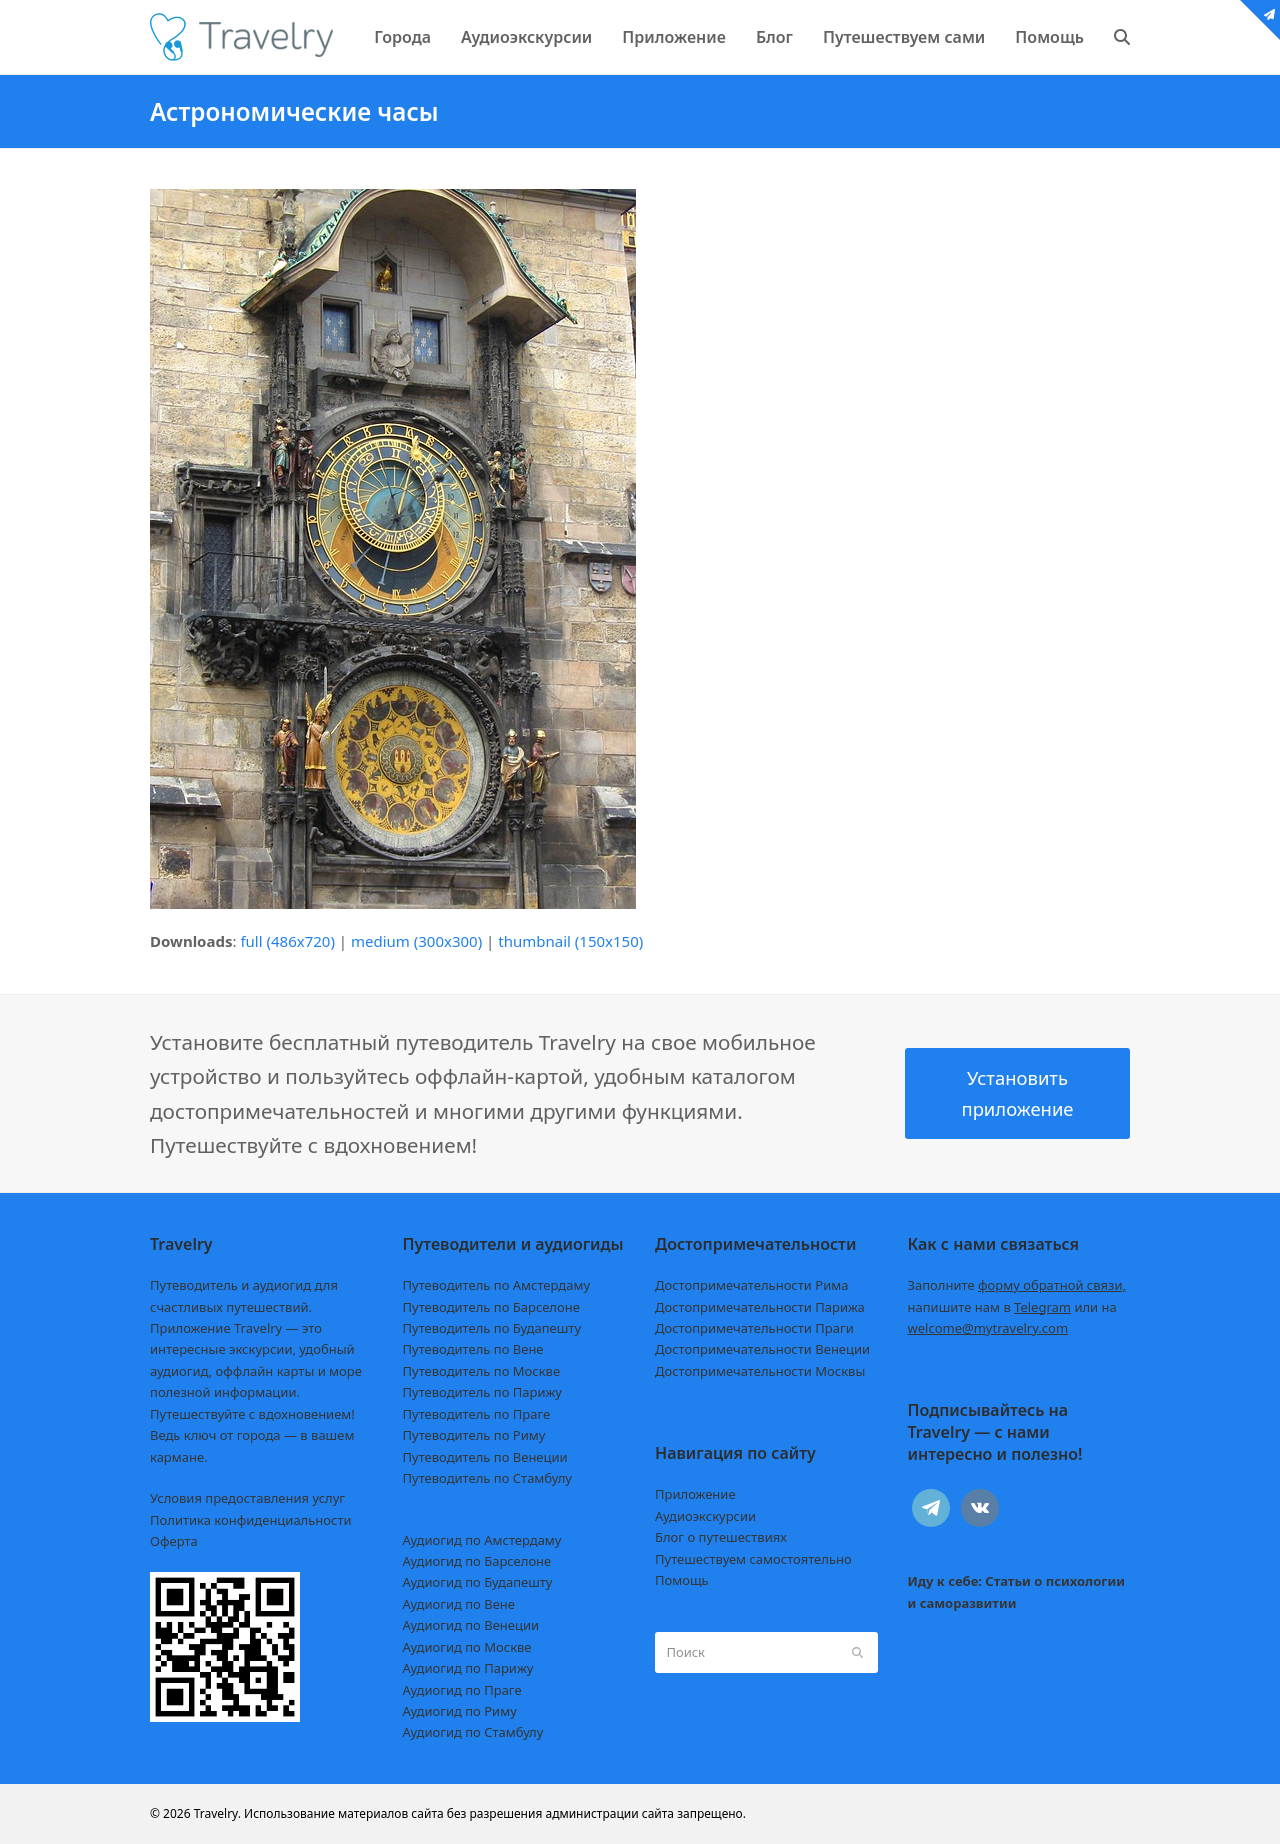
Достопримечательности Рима (751, 1285)
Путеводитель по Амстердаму (497, 1285)
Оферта (174, 1541)
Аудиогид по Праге (462, 1690)
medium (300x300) (416, 941)
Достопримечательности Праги (754, 1328)
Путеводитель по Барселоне (491, 1307)
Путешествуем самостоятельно (753, 1559)
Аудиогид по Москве (467, 1647)
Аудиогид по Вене (459, 1604)
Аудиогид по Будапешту (478, 1582)
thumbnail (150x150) (570, 941)
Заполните (1017, 1285)
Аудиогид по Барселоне (477, 1561)
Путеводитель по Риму (474, 1435)
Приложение (695, 1494)
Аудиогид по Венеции (471, 1625)
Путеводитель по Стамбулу (487, 1478)
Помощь (682, 1580)
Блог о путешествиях (721, 1537)
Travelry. (217, 1813)
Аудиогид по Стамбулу (473, 1732)
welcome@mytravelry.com (988, 1328)
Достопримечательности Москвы (760, 1371)
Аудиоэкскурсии (705, 1516)
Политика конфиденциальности (251, 1520)
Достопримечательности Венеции (762, 1349)
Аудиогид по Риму (460, 1711)
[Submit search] (857, 1652)
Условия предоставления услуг (247, 1498)
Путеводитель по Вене (473, 1349)
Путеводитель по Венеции (485, 1457)
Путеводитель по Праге (477, 1414)
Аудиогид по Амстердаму (482, 1540)
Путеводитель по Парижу (482, 1392)
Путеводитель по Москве (482, 1371)
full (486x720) (287, 941)
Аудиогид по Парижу (468, 1668)
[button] (1122, 37)
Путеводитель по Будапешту (492, 1328)
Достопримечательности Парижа (760, 1307)
